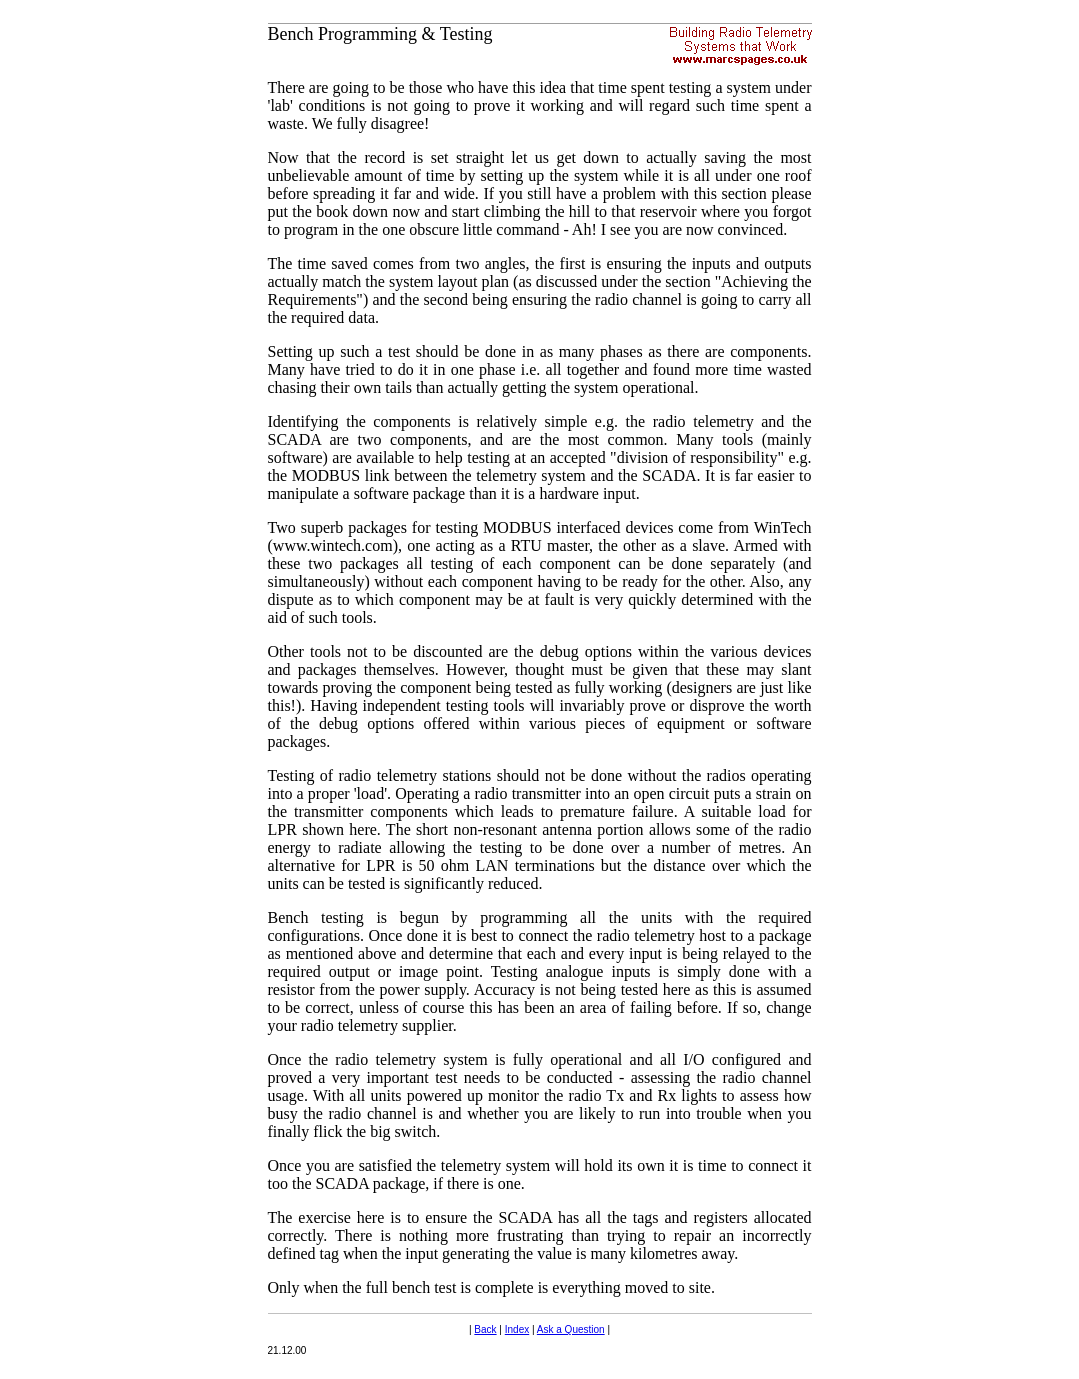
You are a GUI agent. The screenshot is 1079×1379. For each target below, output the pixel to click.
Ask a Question (571, 1329)
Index (517, 1329)
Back (485, 1329)
